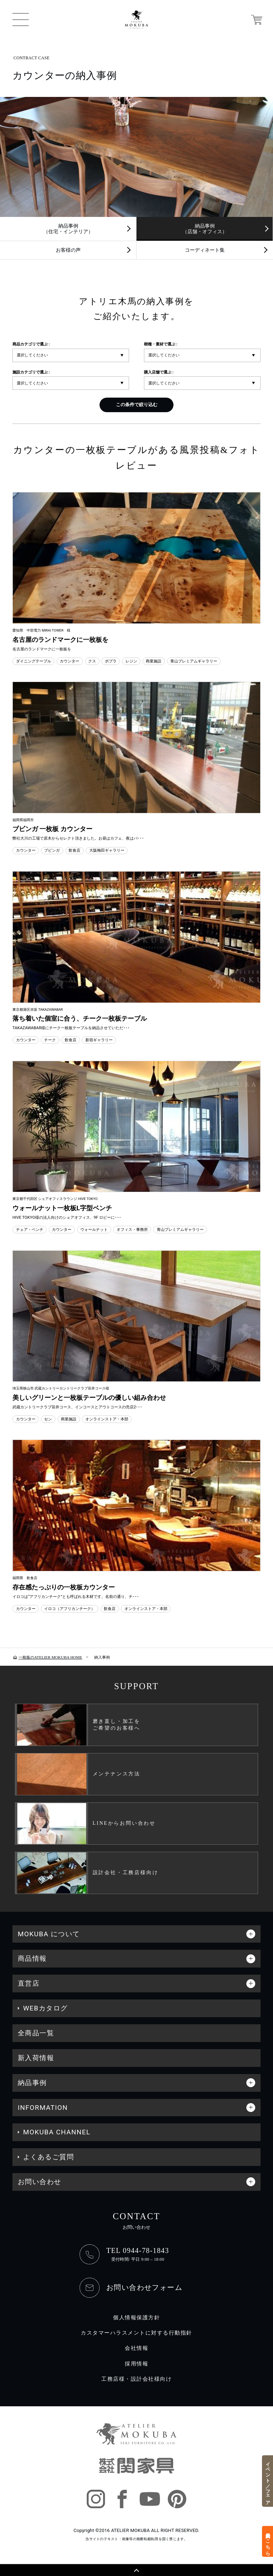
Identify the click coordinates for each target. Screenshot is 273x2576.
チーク (50, 1039)
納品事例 (32, 2083)
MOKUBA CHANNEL (56, 2132)
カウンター (69, 661)
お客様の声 (68, 250)
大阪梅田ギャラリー (106, 850)
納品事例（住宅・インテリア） (68, 228)
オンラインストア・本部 (106, 1419)
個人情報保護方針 (136, 2318)
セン (48, 1419)
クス (92, 661)
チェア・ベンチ (29, 1229)
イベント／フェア (268, 2480)
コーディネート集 (205, 250)
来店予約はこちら (268, 2541)
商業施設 (153, 661)
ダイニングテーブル (33, 661)
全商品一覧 (36, 2033)
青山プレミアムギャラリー (193, 661)
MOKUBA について (49, 1934)
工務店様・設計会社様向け (136, 2379)
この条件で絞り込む (136, 404)
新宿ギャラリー (99, 1039)
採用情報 (136, 2364)
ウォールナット (94, 1229)
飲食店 (74, 850)
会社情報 (136, 2348)
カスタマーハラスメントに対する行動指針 (136, 2333)
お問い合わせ (39, 2182)
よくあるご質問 (48, 2157)
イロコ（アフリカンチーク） (69, 1608)
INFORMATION (43, 2107)
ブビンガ (52, 850)
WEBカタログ (45, 2008)
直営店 (28, 1983)
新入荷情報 (36, 2058)
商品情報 (32, 1958)
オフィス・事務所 (132, 1229)
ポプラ (111, 661)
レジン (131, 661)
